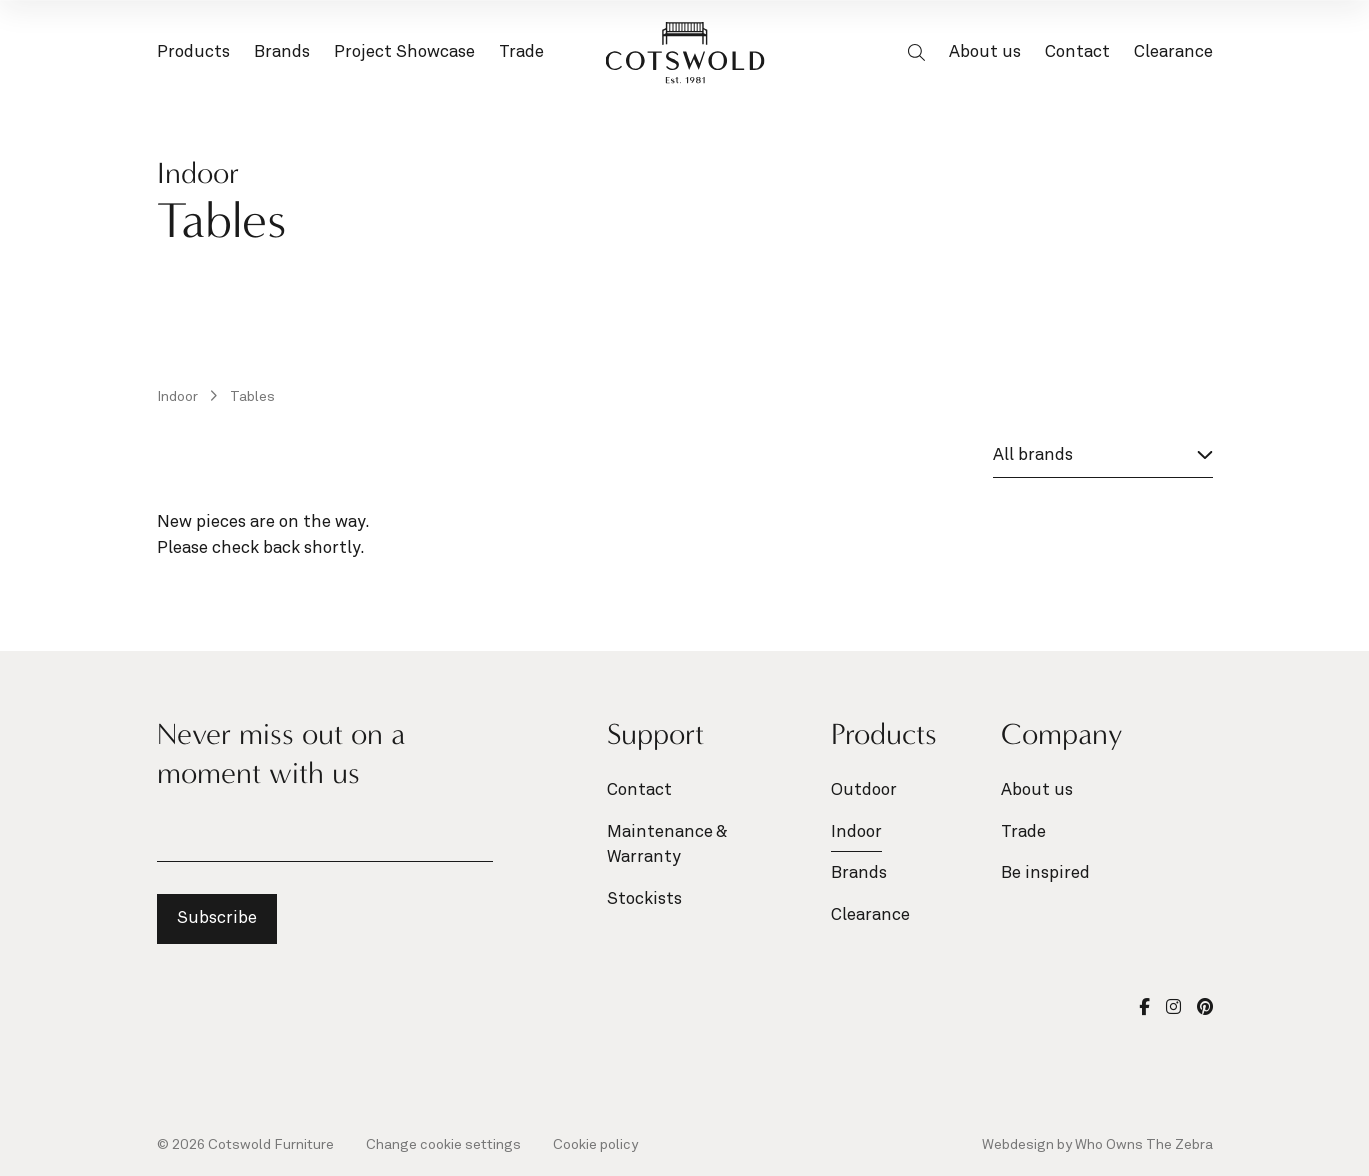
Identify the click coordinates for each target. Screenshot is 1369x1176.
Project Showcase (404, 52)
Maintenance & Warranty (666, 845)
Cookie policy (595, 1145)
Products (193, 55)
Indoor (179, 397)
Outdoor (864, 790)
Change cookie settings (443, 1145)
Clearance (1173, 52)
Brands (282, 55)
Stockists (644, 899)
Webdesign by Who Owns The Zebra (1097, 1145)
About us (985, 52)
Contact (1077, 52)
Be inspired (1045, 873)
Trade (521, 52)
